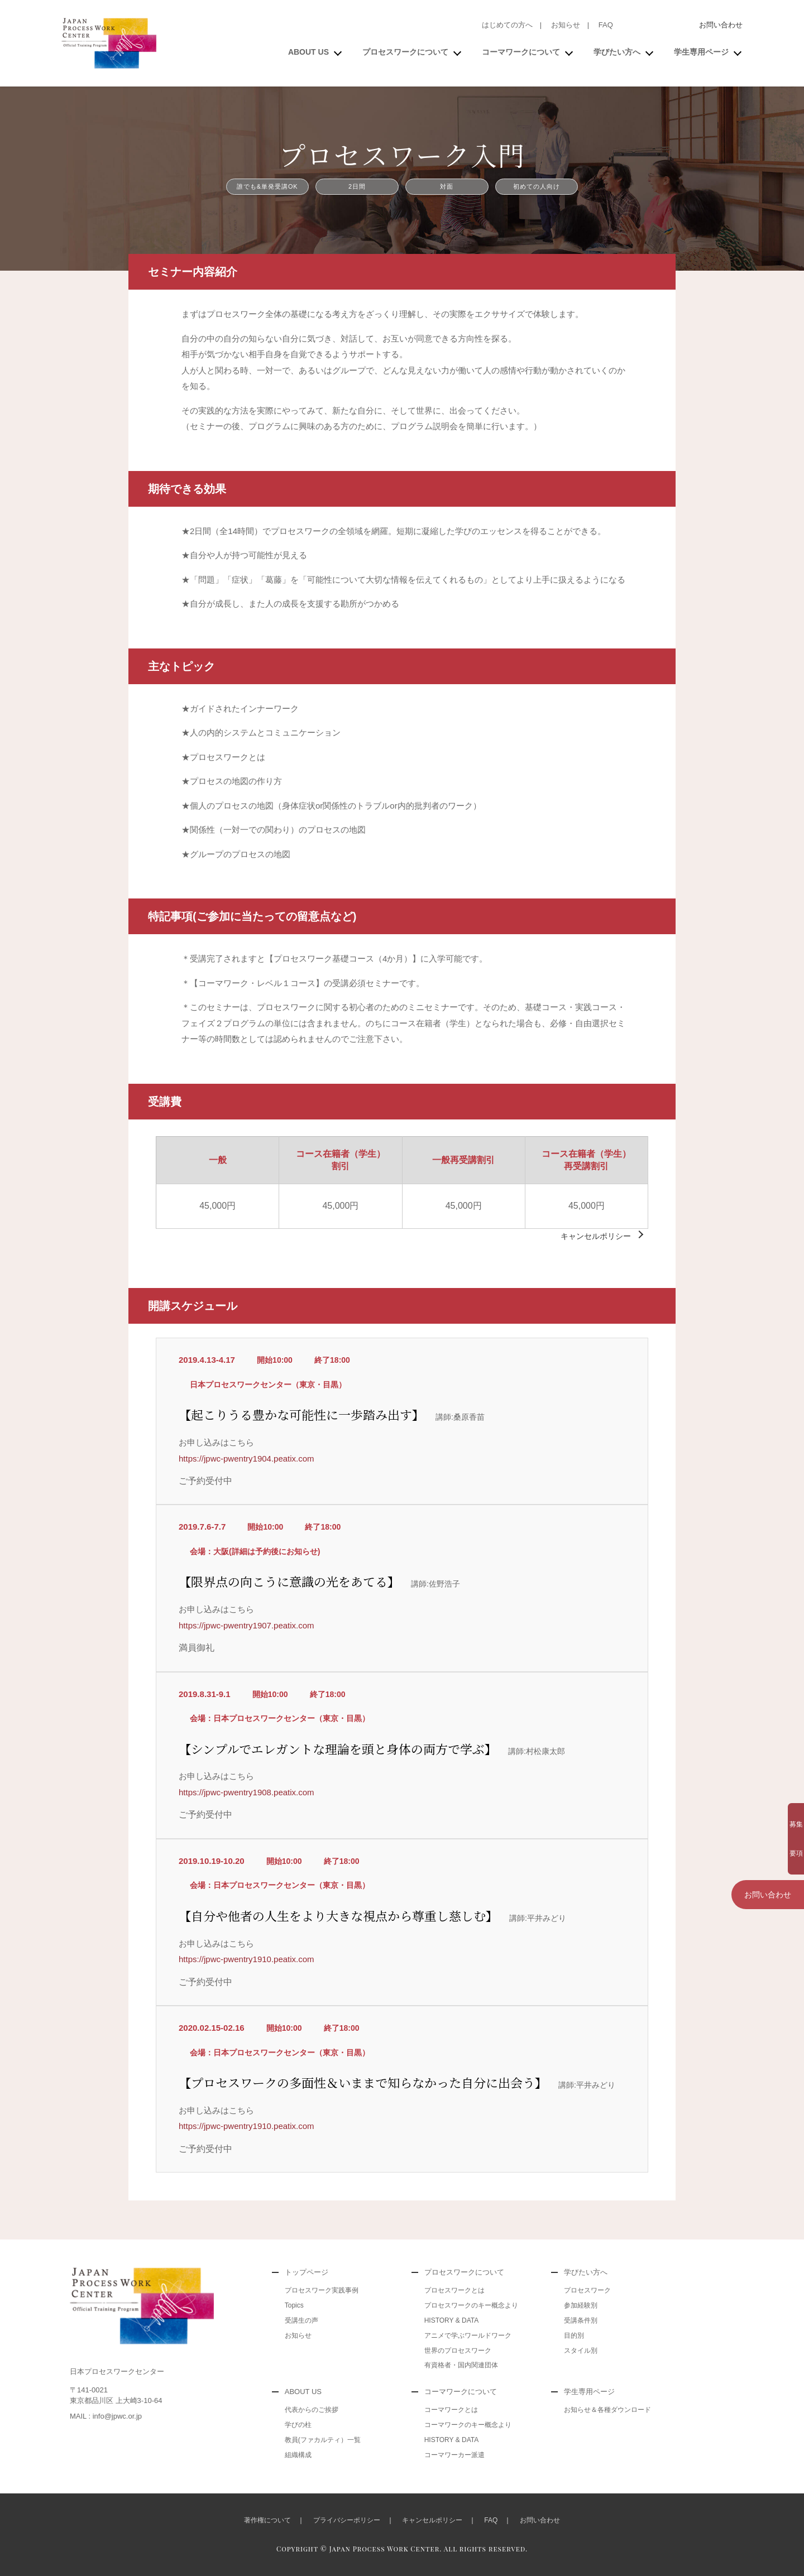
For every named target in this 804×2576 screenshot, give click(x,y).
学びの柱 (298, 2425)
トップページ (306, 2272)
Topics (294, 2305)
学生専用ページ (701, 51)
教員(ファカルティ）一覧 (323, 2440)
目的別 (574, 2335)
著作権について (267, 2520)
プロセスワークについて (405, 51)
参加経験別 (580, 2305)
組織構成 (298, 2455)
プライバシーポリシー (346, 2520)
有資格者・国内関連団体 (461, 2365)
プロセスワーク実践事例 (321, 2290)
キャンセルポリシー (596, 1236)
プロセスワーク (587, 2290)
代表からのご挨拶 (311, 2410)
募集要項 (767, 1817)
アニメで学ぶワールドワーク (467, 2335)
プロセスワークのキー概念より (471, 2305)
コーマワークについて (521, 51)
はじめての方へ (507, 25)
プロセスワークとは (454, 2290)
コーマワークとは (451, 2410)
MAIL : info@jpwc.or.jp (106, 2416)
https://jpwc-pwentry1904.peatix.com (246, 1458)
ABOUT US (308, 51)
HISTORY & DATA (451, 2320)
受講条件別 (580, 2320)
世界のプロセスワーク (457, 2350)
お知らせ (565, 25)
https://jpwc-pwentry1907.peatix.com (246, 1625)
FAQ (606, 25)
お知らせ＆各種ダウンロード (607, 2410)
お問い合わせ (721, 25)
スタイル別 (580, 2350)
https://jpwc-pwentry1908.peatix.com (246, 1792)
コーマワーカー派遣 (454, 2455)
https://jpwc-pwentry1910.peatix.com (246, 1959)
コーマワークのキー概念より (467, 2425)
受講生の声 (301, 2320)
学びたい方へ (617, 51)
